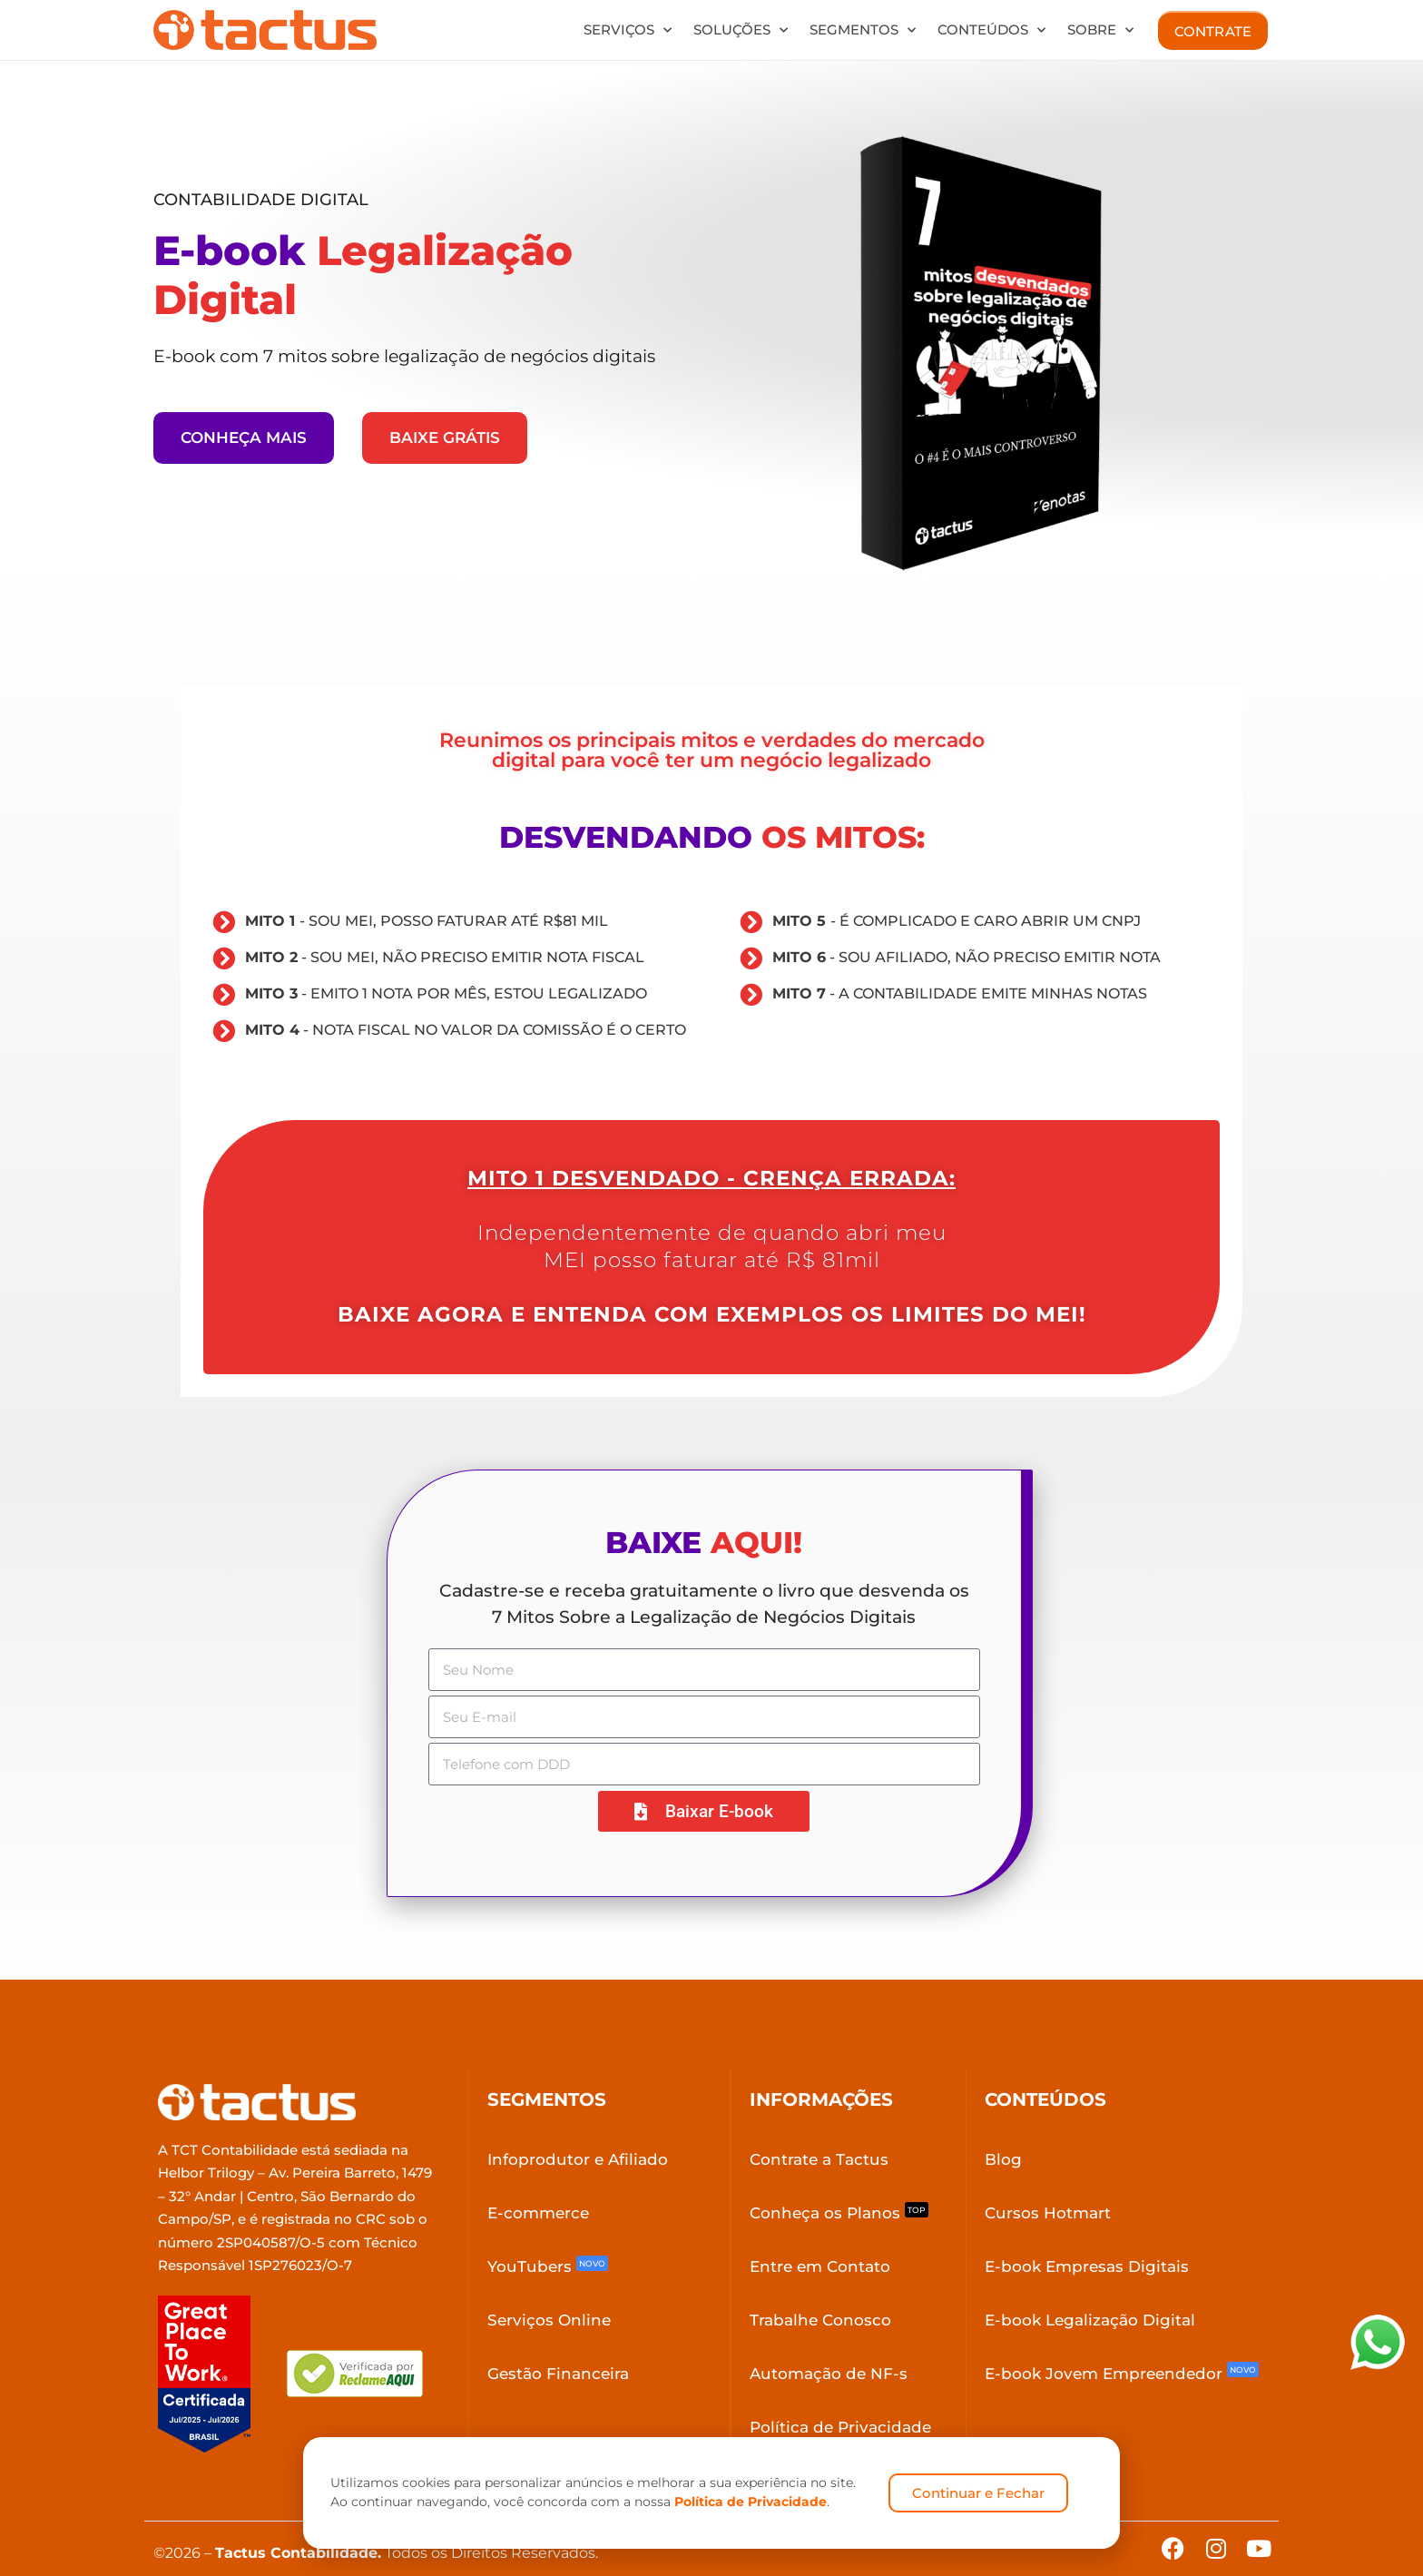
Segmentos (863, 30)
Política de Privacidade (750, 2501)
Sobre (1100, 30)
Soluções (740, 30)
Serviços (628, 30)
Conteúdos (991, 30)
